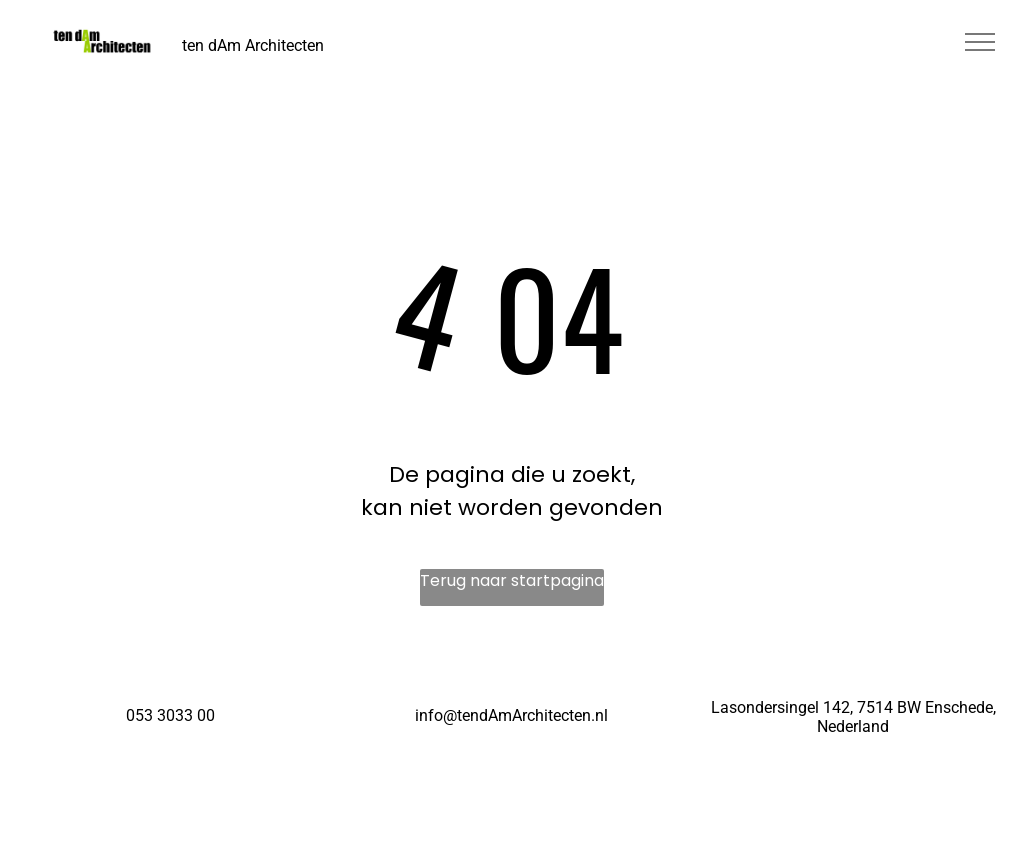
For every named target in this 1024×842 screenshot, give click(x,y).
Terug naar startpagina (512, 580)
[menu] (980, 42)
